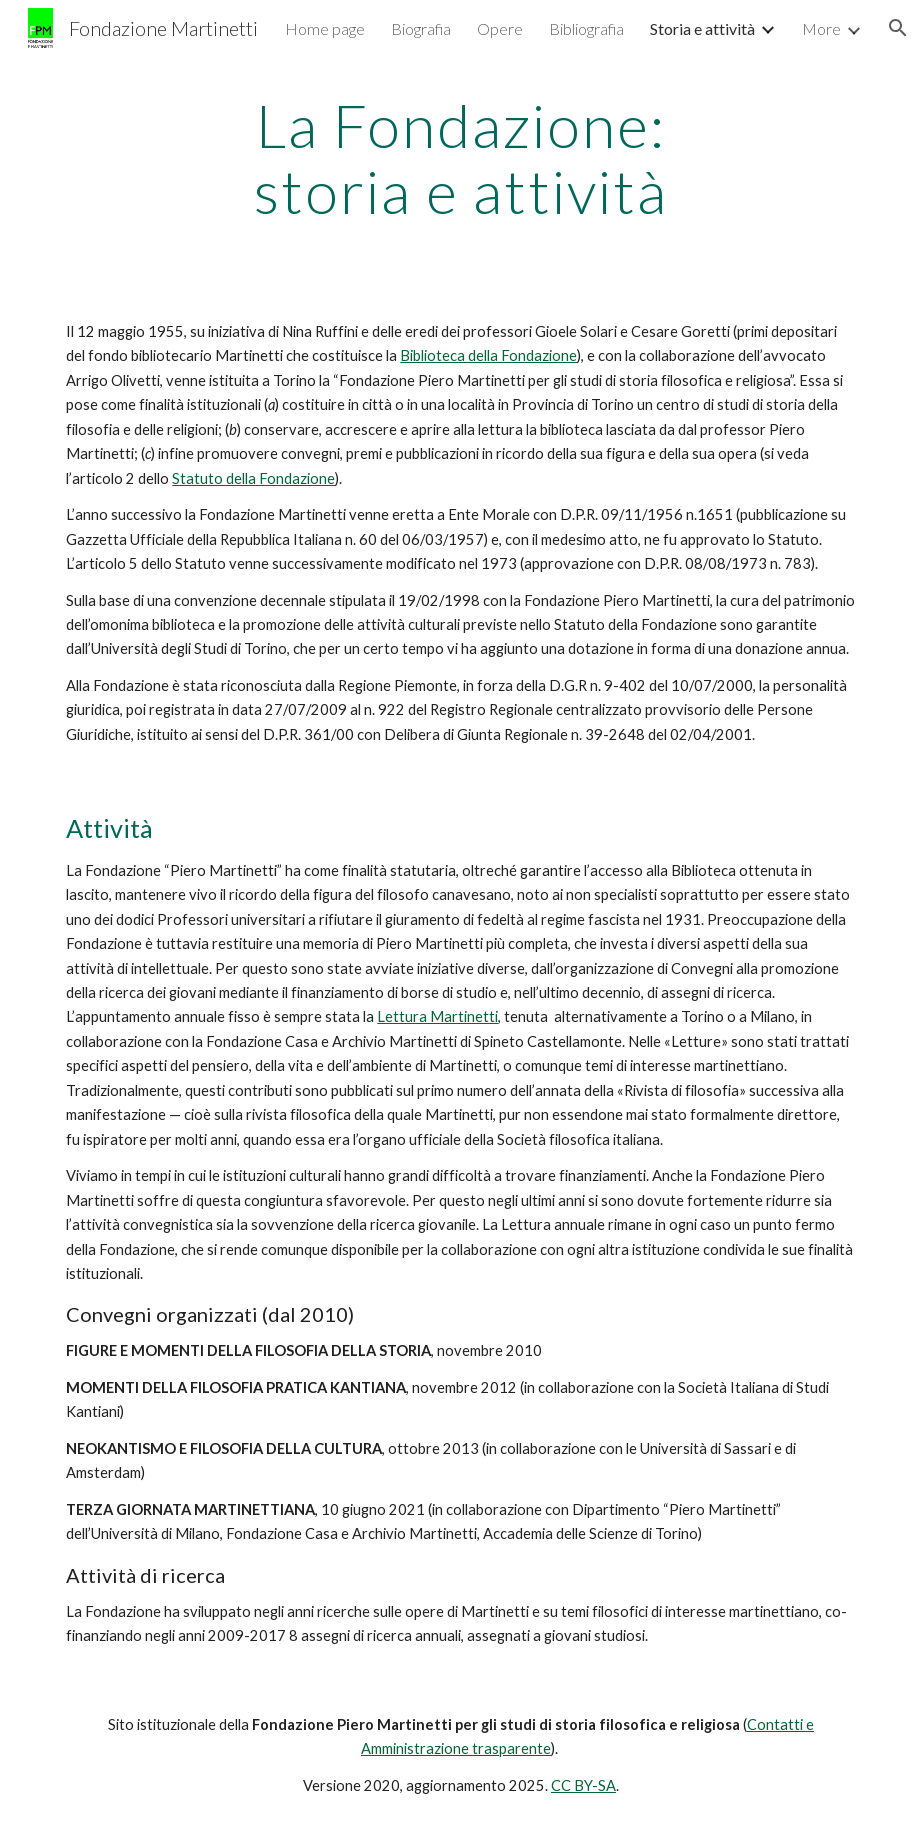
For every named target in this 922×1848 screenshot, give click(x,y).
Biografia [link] (421, 28)
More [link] (821, 28)
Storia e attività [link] (702, 28)
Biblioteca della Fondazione (488, 355)
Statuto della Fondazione (253, 478)
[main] (461, 158)
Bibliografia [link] (586, 28)
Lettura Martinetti (437, 1016)
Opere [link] (500, 28)
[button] (898, 28)
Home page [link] (325, 28)
